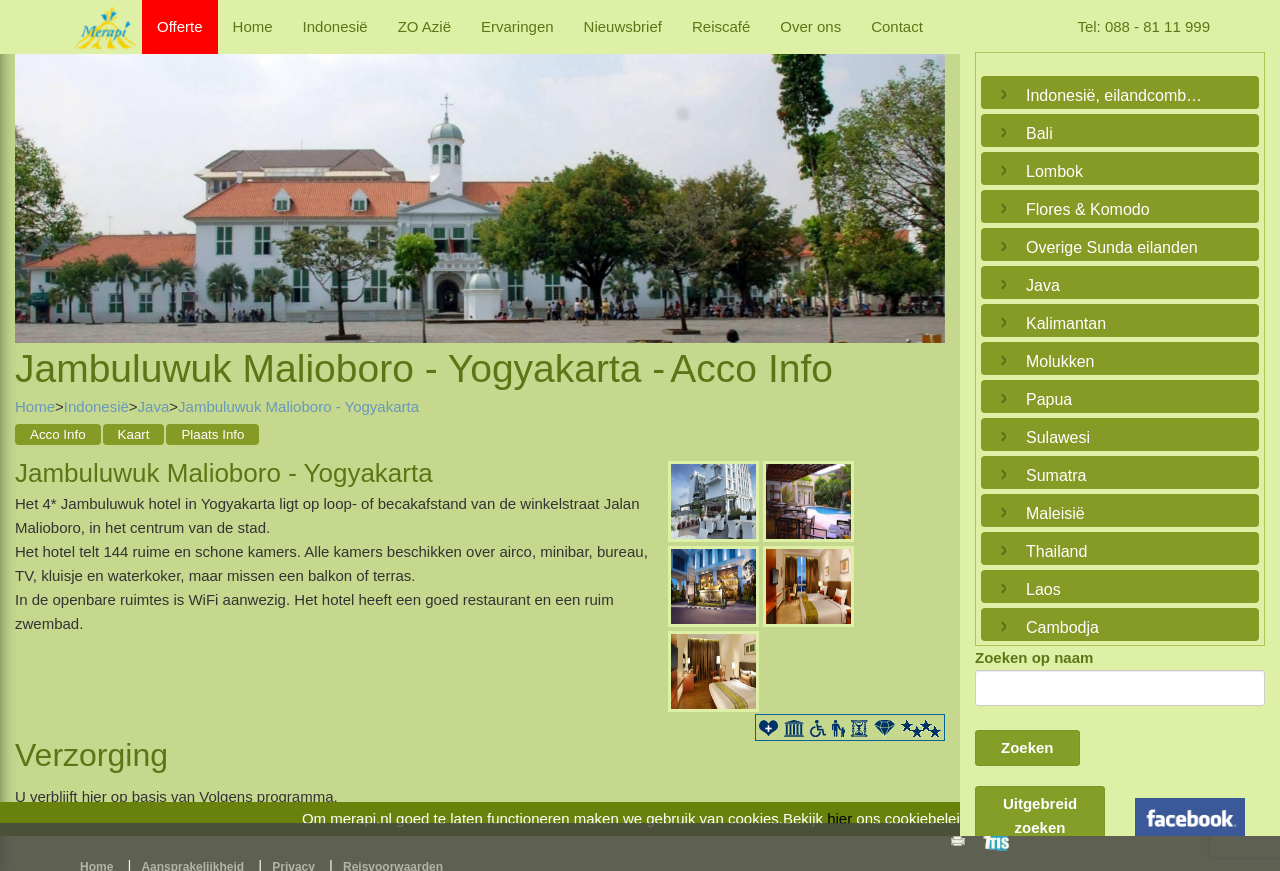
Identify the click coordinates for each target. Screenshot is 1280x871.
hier (839, 818)
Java (154, 406)
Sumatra (1056, 475)
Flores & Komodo (1088, 209)
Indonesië (335, 26)
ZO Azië (424, 26)
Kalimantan (1066, 323)
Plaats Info (212, 434)
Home (253, 26)
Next (925, 177)
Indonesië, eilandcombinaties (1115, 95)
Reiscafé (721, 26)
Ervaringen (517, 26)
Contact (897, 26)
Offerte (180, 26)
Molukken (1060, 361)
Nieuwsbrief (623, 26)
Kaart (134, 434)
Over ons (810, 26)
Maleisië (1055, 513)
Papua (1049, 399)
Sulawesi (1058, 437)
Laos (1043, 589)
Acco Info (58, 434)
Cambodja (1062, 627)
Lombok (1054, 171)
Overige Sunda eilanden (1112, 247)
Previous (35, 177)
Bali (1039, 133)
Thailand (1056, 551)
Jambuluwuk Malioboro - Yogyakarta (298, 406)
